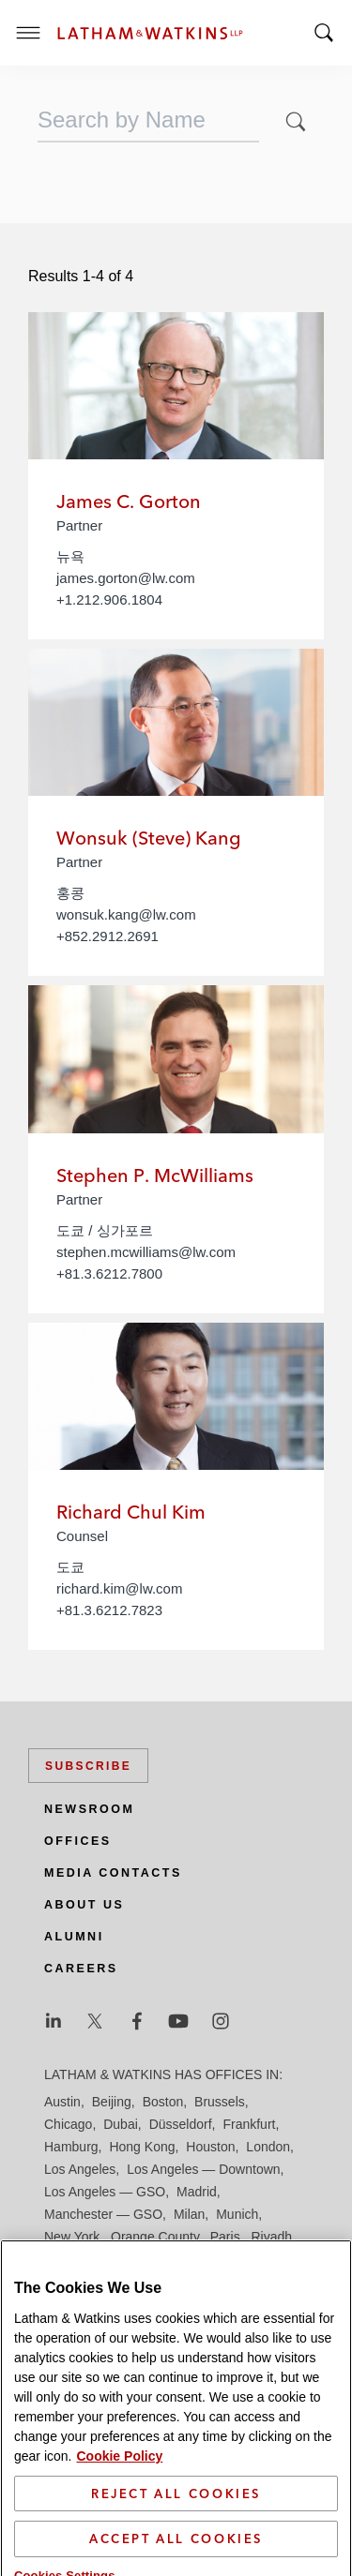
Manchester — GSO (103, 2214)
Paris (225, 2236)
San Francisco (158, 2259)
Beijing (111, 2101)
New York (71, 2236)
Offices (78, 1841)
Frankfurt (248, 2124)
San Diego (74, 2259)
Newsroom (89, 1809)
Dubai (120, 2124)
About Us (84, 1904)
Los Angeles (79, 2169)
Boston (163, 2101)
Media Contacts (113, 1873)
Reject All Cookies (176, 2519)
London (268, 2146)
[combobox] (148, 119)
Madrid (196, 2191)
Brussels (219, 2101)
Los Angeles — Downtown (203, 2169)
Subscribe (88, 1766)
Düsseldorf (180, 2124)
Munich (237, 2214)
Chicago (68, 2124)
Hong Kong (142, 2146)
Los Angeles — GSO (104, 2191)
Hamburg (71, 2146)
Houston (210, 2146)
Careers (81, 1968)
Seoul (229, 2259)
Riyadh (272, 2236)
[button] (296, 121)
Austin (62, 2101)
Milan (189, 2214)
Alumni (74, 1936)
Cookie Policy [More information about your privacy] (119, 2482)
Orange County (155, 2236)
